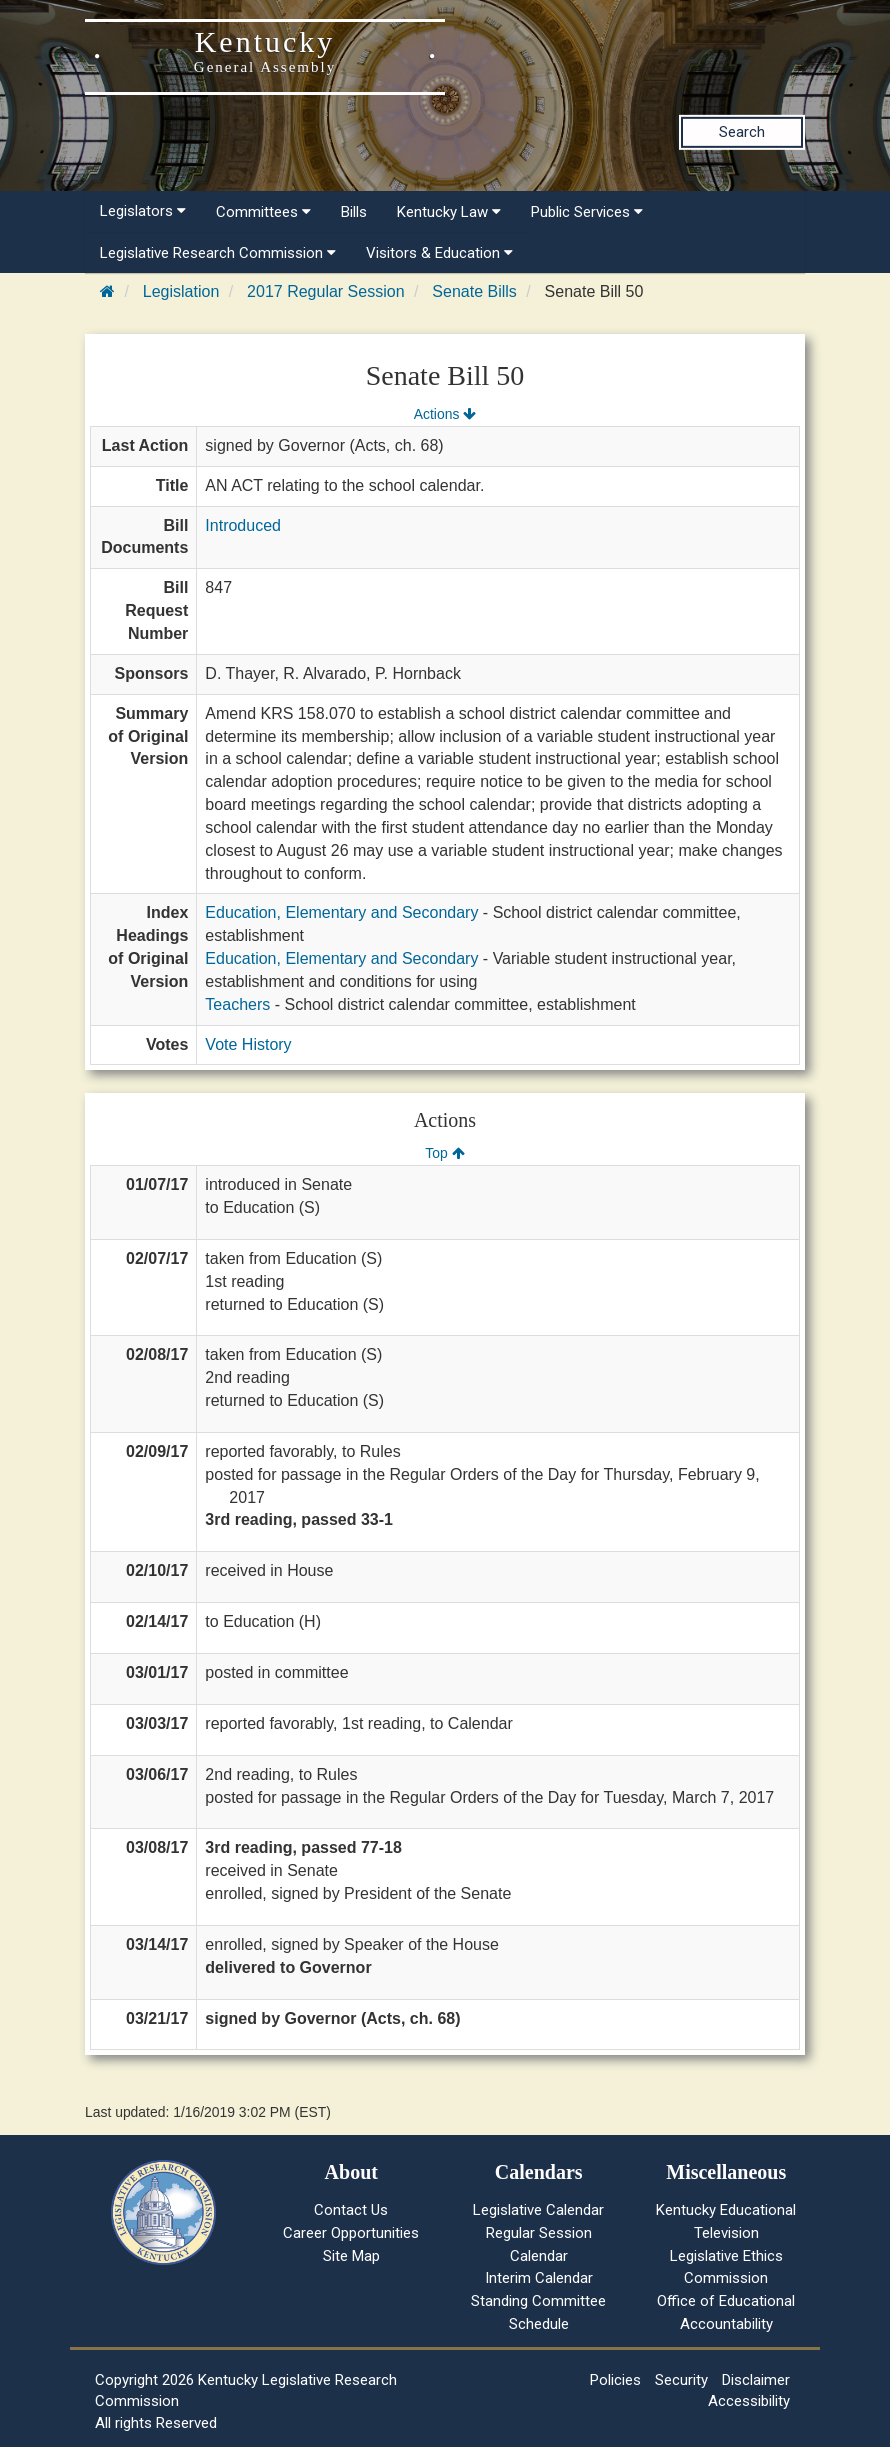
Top (444, 1153)
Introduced (243, 525)
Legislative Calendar (538, 2210)
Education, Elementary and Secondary (341, 912)
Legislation (181, 291)
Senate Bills (474, 291)
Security (681, 2380)
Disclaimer (756, 2380)
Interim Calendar (539, 2278)
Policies (615, 2380)
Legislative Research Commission (218, 253)
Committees (263, 212)
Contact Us (351, 2210)
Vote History (248, 1044)
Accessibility (749, 2401)
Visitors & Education (439, 253)
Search (742, 132)
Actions (445, 414)
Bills (354, 212)
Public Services (587, 212)
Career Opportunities (351, 2233)
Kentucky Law (449, 212)
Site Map (351, 2256)
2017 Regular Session (325, 291)
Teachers (237, 1004)
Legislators (143, 211)
